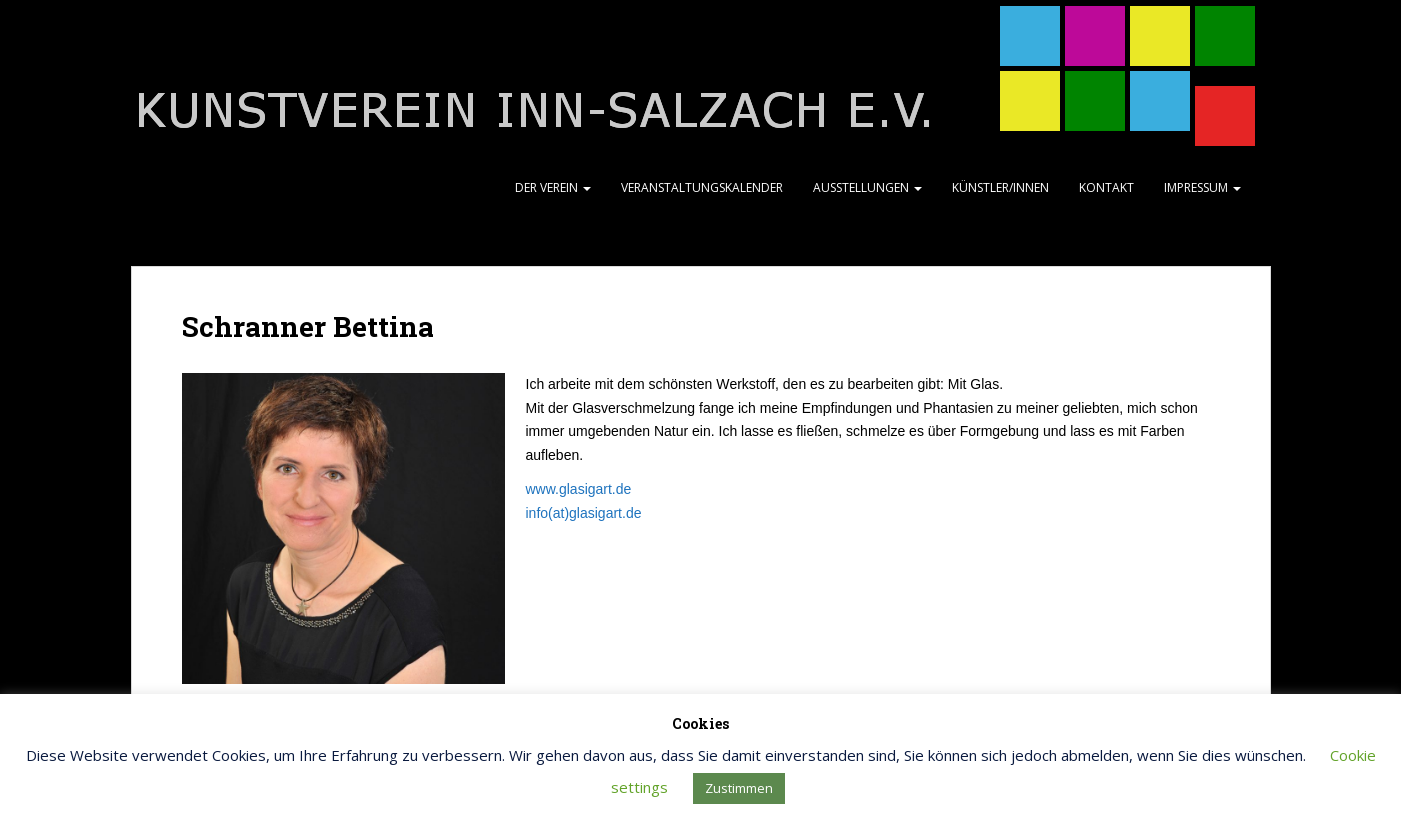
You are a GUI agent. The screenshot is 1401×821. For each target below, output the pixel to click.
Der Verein (553, 187)
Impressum (1202, 187)
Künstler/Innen (1000, 187)
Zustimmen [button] (739, 788)
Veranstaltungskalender (702, 187)
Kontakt (1106, 187)
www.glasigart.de (579, 489)
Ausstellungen (867, 187)
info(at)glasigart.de (584, 513)
